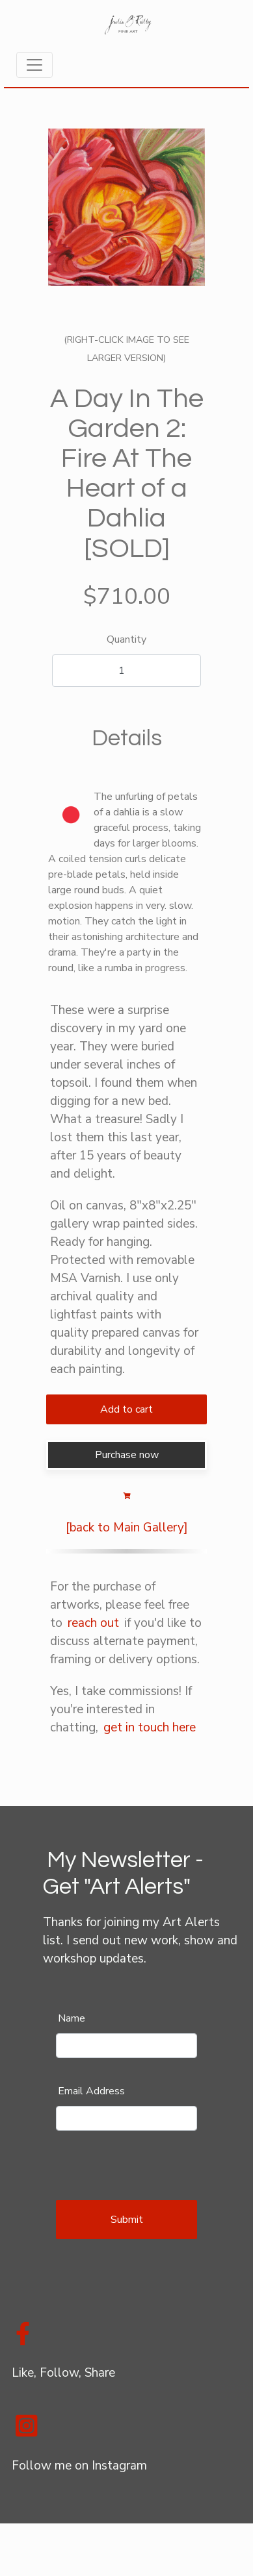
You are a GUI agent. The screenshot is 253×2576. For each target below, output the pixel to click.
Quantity (126, 639)
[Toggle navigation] (34, 65)
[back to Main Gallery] (127, 1527)
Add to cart (126, 1409)
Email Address (91, 2091)
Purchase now (127, 1455)
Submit (127, 2219)
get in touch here (149, 1727)
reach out (93, 1623)
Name (71, 2018)
